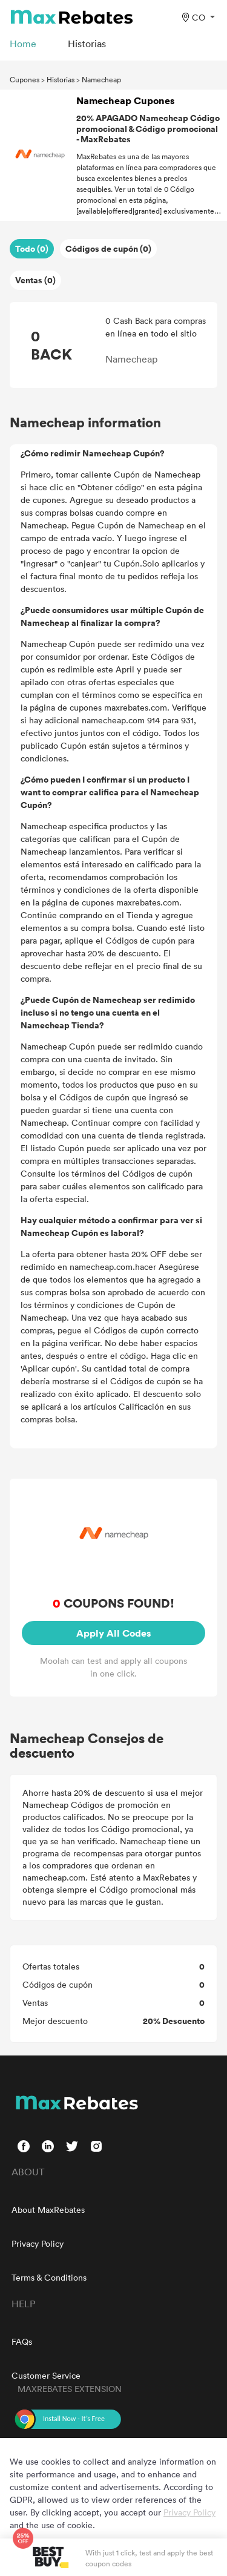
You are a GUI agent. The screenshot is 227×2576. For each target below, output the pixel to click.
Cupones (24, 79)
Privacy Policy (38, 2243)
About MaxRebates (48, 2209)
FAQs (22, 2341)
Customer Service (46, 2375)
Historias (60, 79)
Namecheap (101, 79)
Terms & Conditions (49, 2277)
